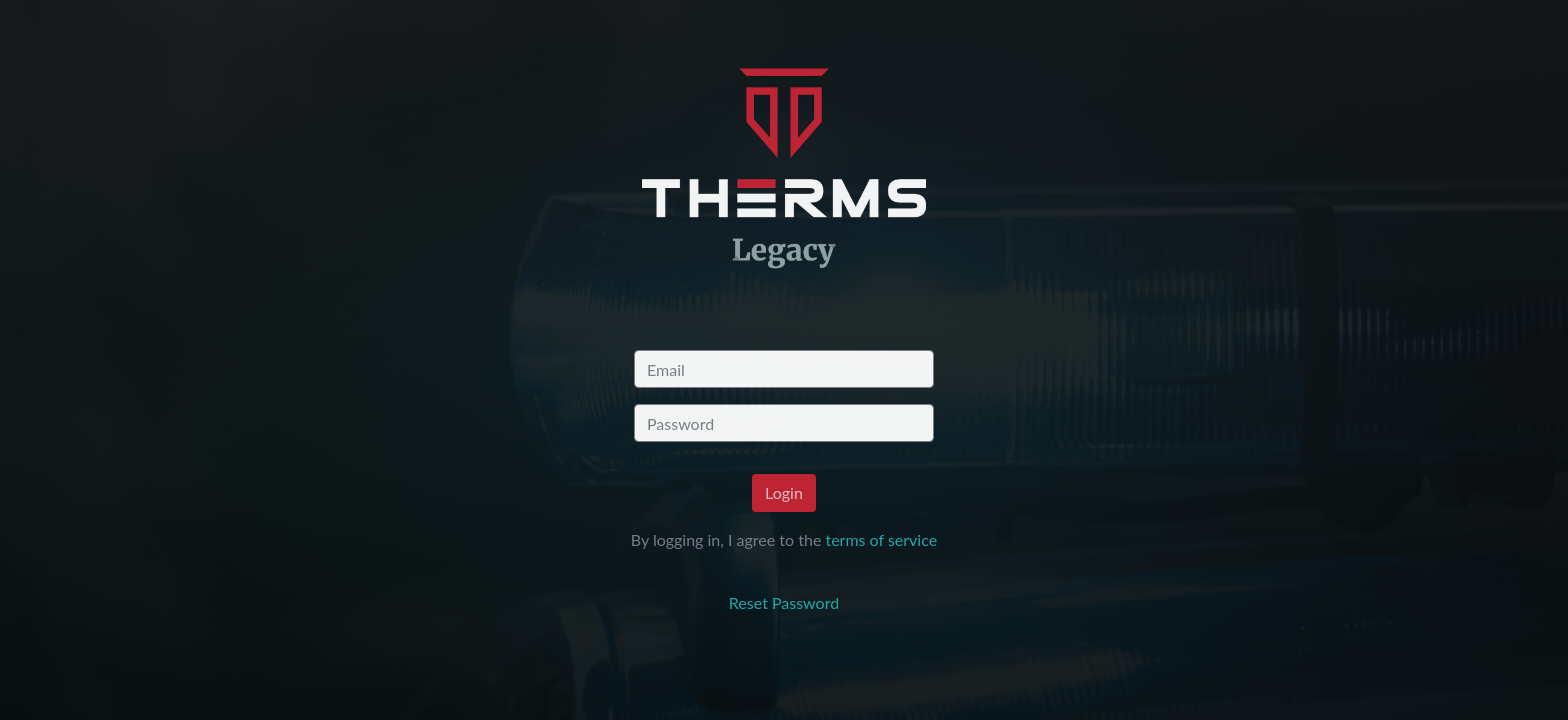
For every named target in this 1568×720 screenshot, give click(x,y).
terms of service (881, 539)
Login (784, 492)
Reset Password (784, 602)
